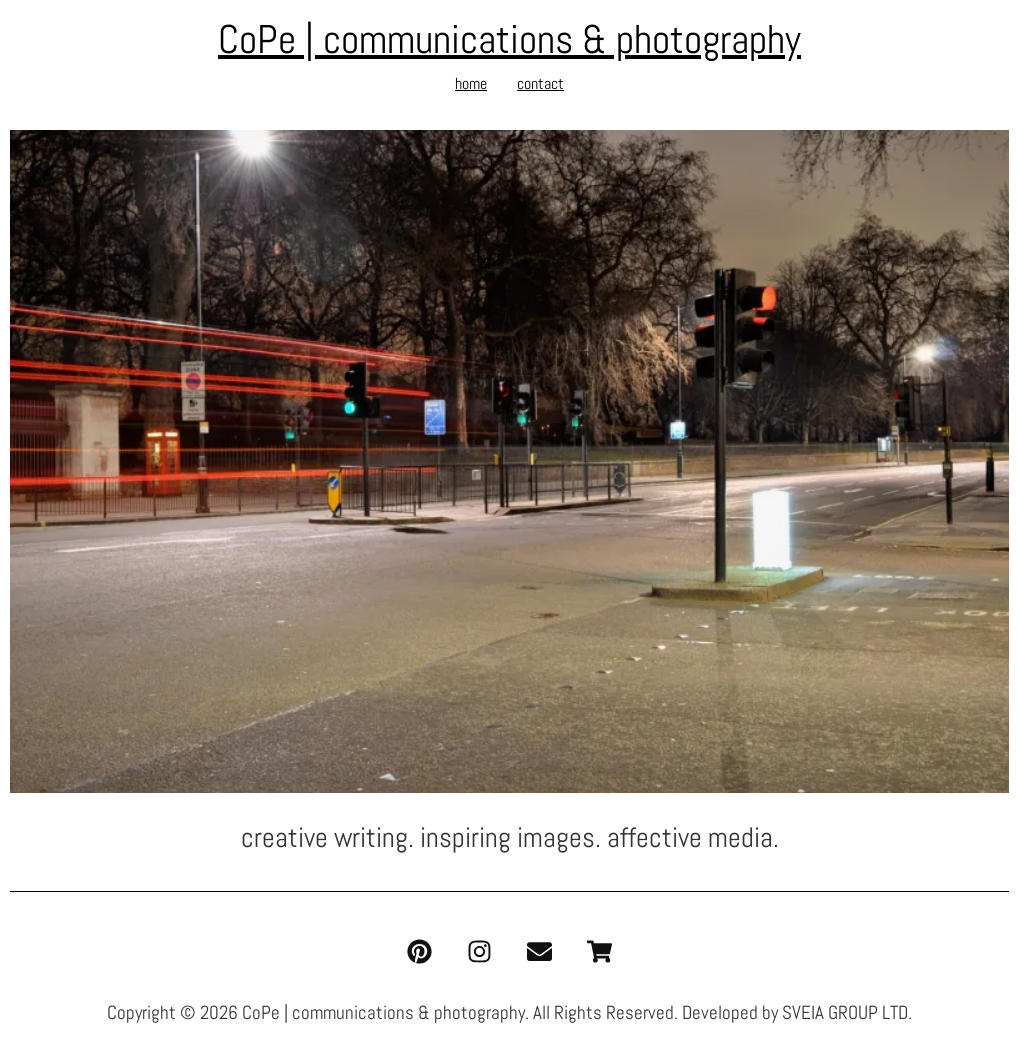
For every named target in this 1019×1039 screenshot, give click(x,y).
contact (540, 83)
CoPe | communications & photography (509, 39)
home (471, 83)
